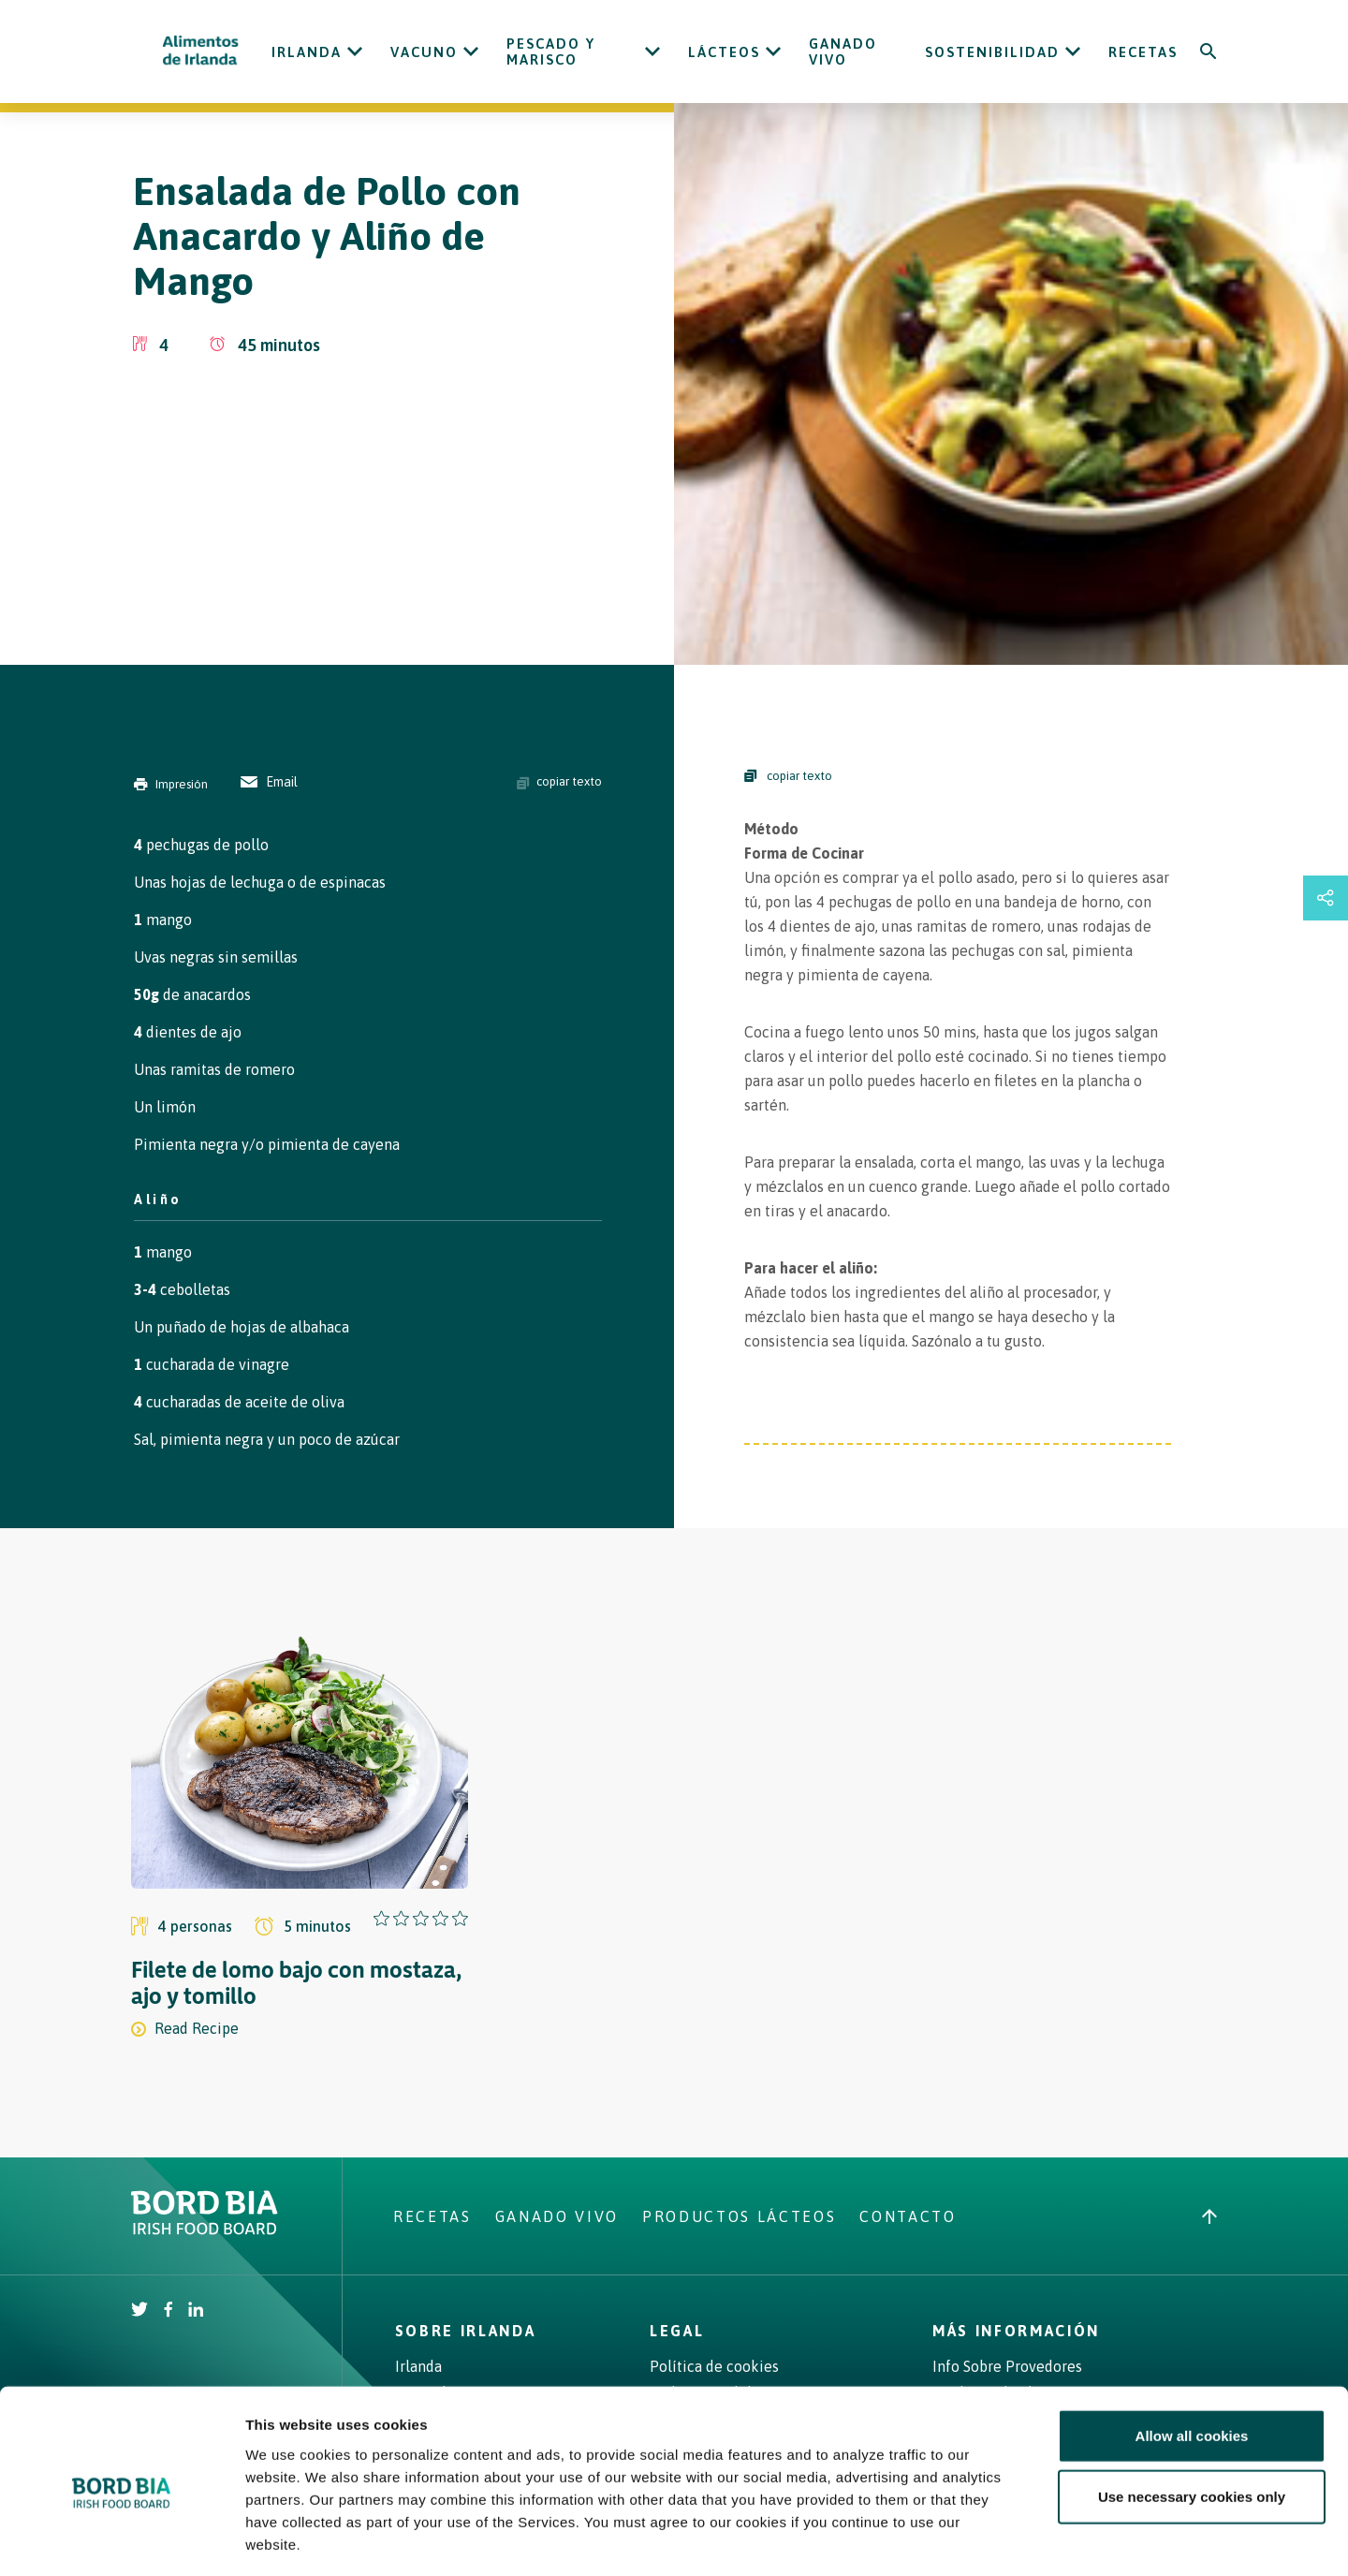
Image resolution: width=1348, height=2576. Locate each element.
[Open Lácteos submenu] (773, 51)
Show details (982, 2539)
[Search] (1208, 51)
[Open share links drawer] (1325, 898)
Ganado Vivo (843, 51)
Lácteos (724, 52)
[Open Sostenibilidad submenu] (1073, 51)
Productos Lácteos (739, 2216)
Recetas (1143, 52)
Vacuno (424, 52)
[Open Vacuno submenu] (471, 51)
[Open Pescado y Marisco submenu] (652, 51)
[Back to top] (1209, 2216)
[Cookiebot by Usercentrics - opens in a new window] (121, 2539)
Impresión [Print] (171, 784)
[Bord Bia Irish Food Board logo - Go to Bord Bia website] (204, 2229)
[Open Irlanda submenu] (355, 51)
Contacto (907, 2216)
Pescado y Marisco (550, 51)
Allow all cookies (1192, 2355)
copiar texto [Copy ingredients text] (559, 781)
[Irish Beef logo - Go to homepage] (201, 52)
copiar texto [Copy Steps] (788, 776)
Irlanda (306, 52)
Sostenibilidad (992, 52)
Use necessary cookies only (1191, 2416)
